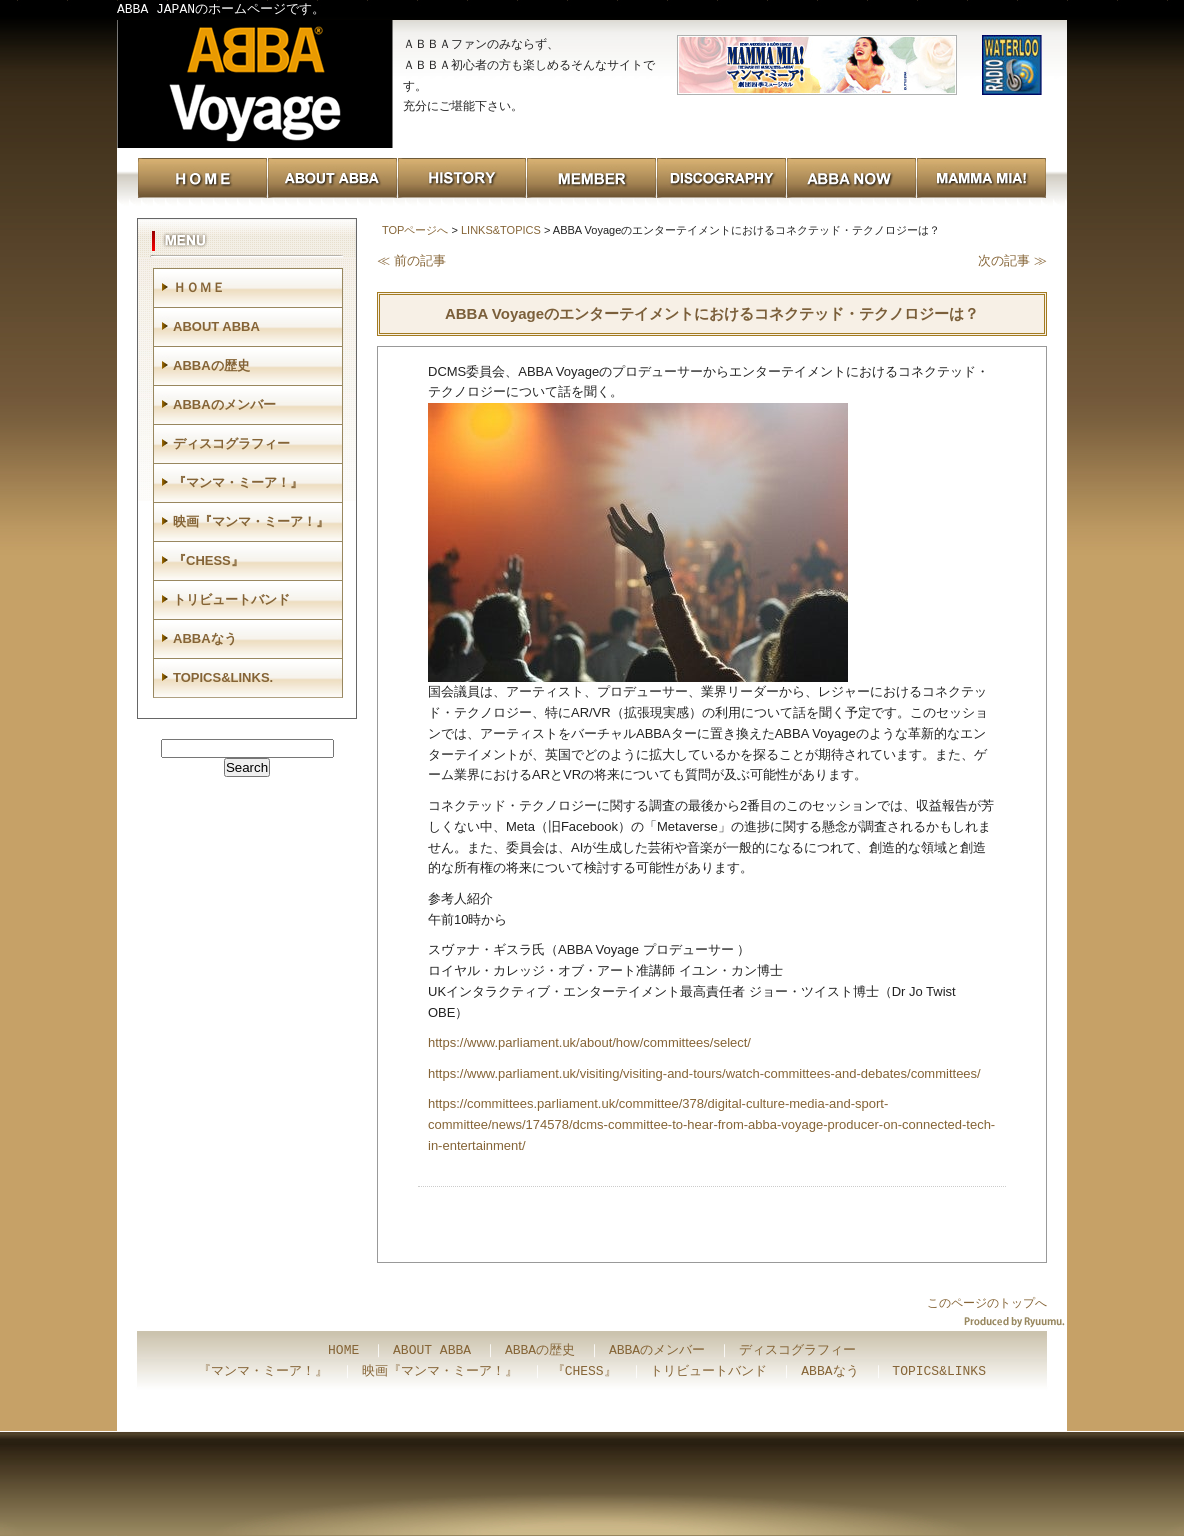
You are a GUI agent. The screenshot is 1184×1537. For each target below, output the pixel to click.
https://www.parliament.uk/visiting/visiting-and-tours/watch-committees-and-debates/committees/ (704, 1073)
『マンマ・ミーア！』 (238, 482)
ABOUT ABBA (216, 326)
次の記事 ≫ (1012, 260)
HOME (343, 1351)
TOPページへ (415, 230)
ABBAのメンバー (224, 404)
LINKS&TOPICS (501, 230)
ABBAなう (205, 638)
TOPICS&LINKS (939, 1372)
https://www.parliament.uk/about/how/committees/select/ (589, 1042)
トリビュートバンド (231, 599)
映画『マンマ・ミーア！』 (251, 521)
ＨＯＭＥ (199, 287)
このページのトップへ (987, 1303)
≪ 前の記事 (411, 260)
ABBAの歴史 (211, 365)
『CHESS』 (208, 560)
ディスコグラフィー (231, 443)
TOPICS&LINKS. (223, 677)
